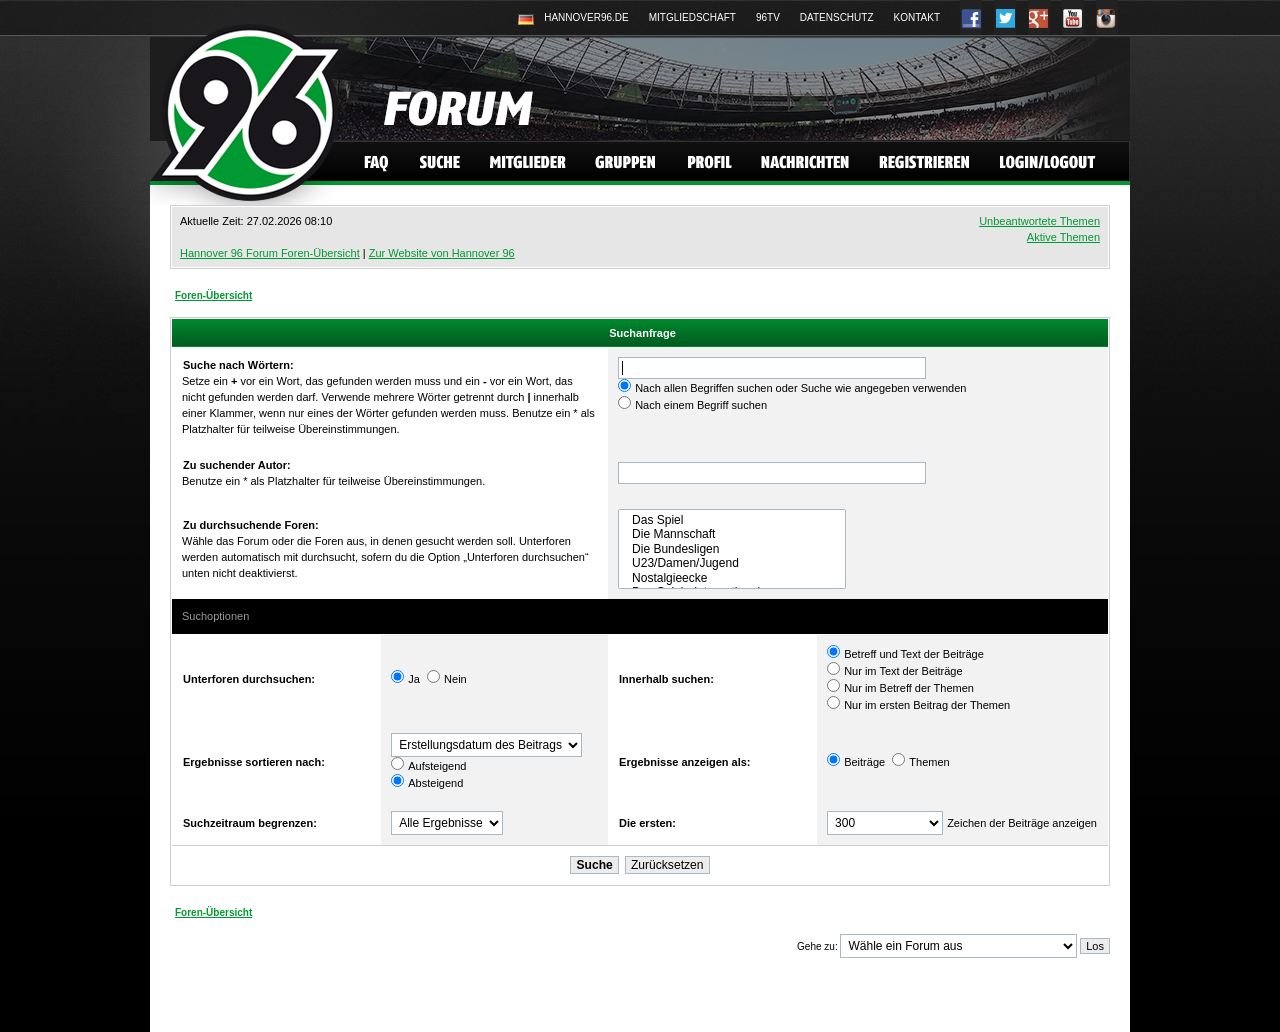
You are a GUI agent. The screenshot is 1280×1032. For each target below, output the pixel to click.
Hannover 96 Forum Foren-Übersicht (270, 253)
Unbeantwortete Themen (1039, 221)
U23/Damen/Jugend (732, 563)
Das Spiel (732, 520)
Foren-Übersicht (213, 295)
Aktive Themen (1063, 237)
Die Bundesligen (732, 549)
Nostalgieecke (732, 578)
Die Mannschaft (732, 534)
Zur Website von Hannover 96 (442, 253)
